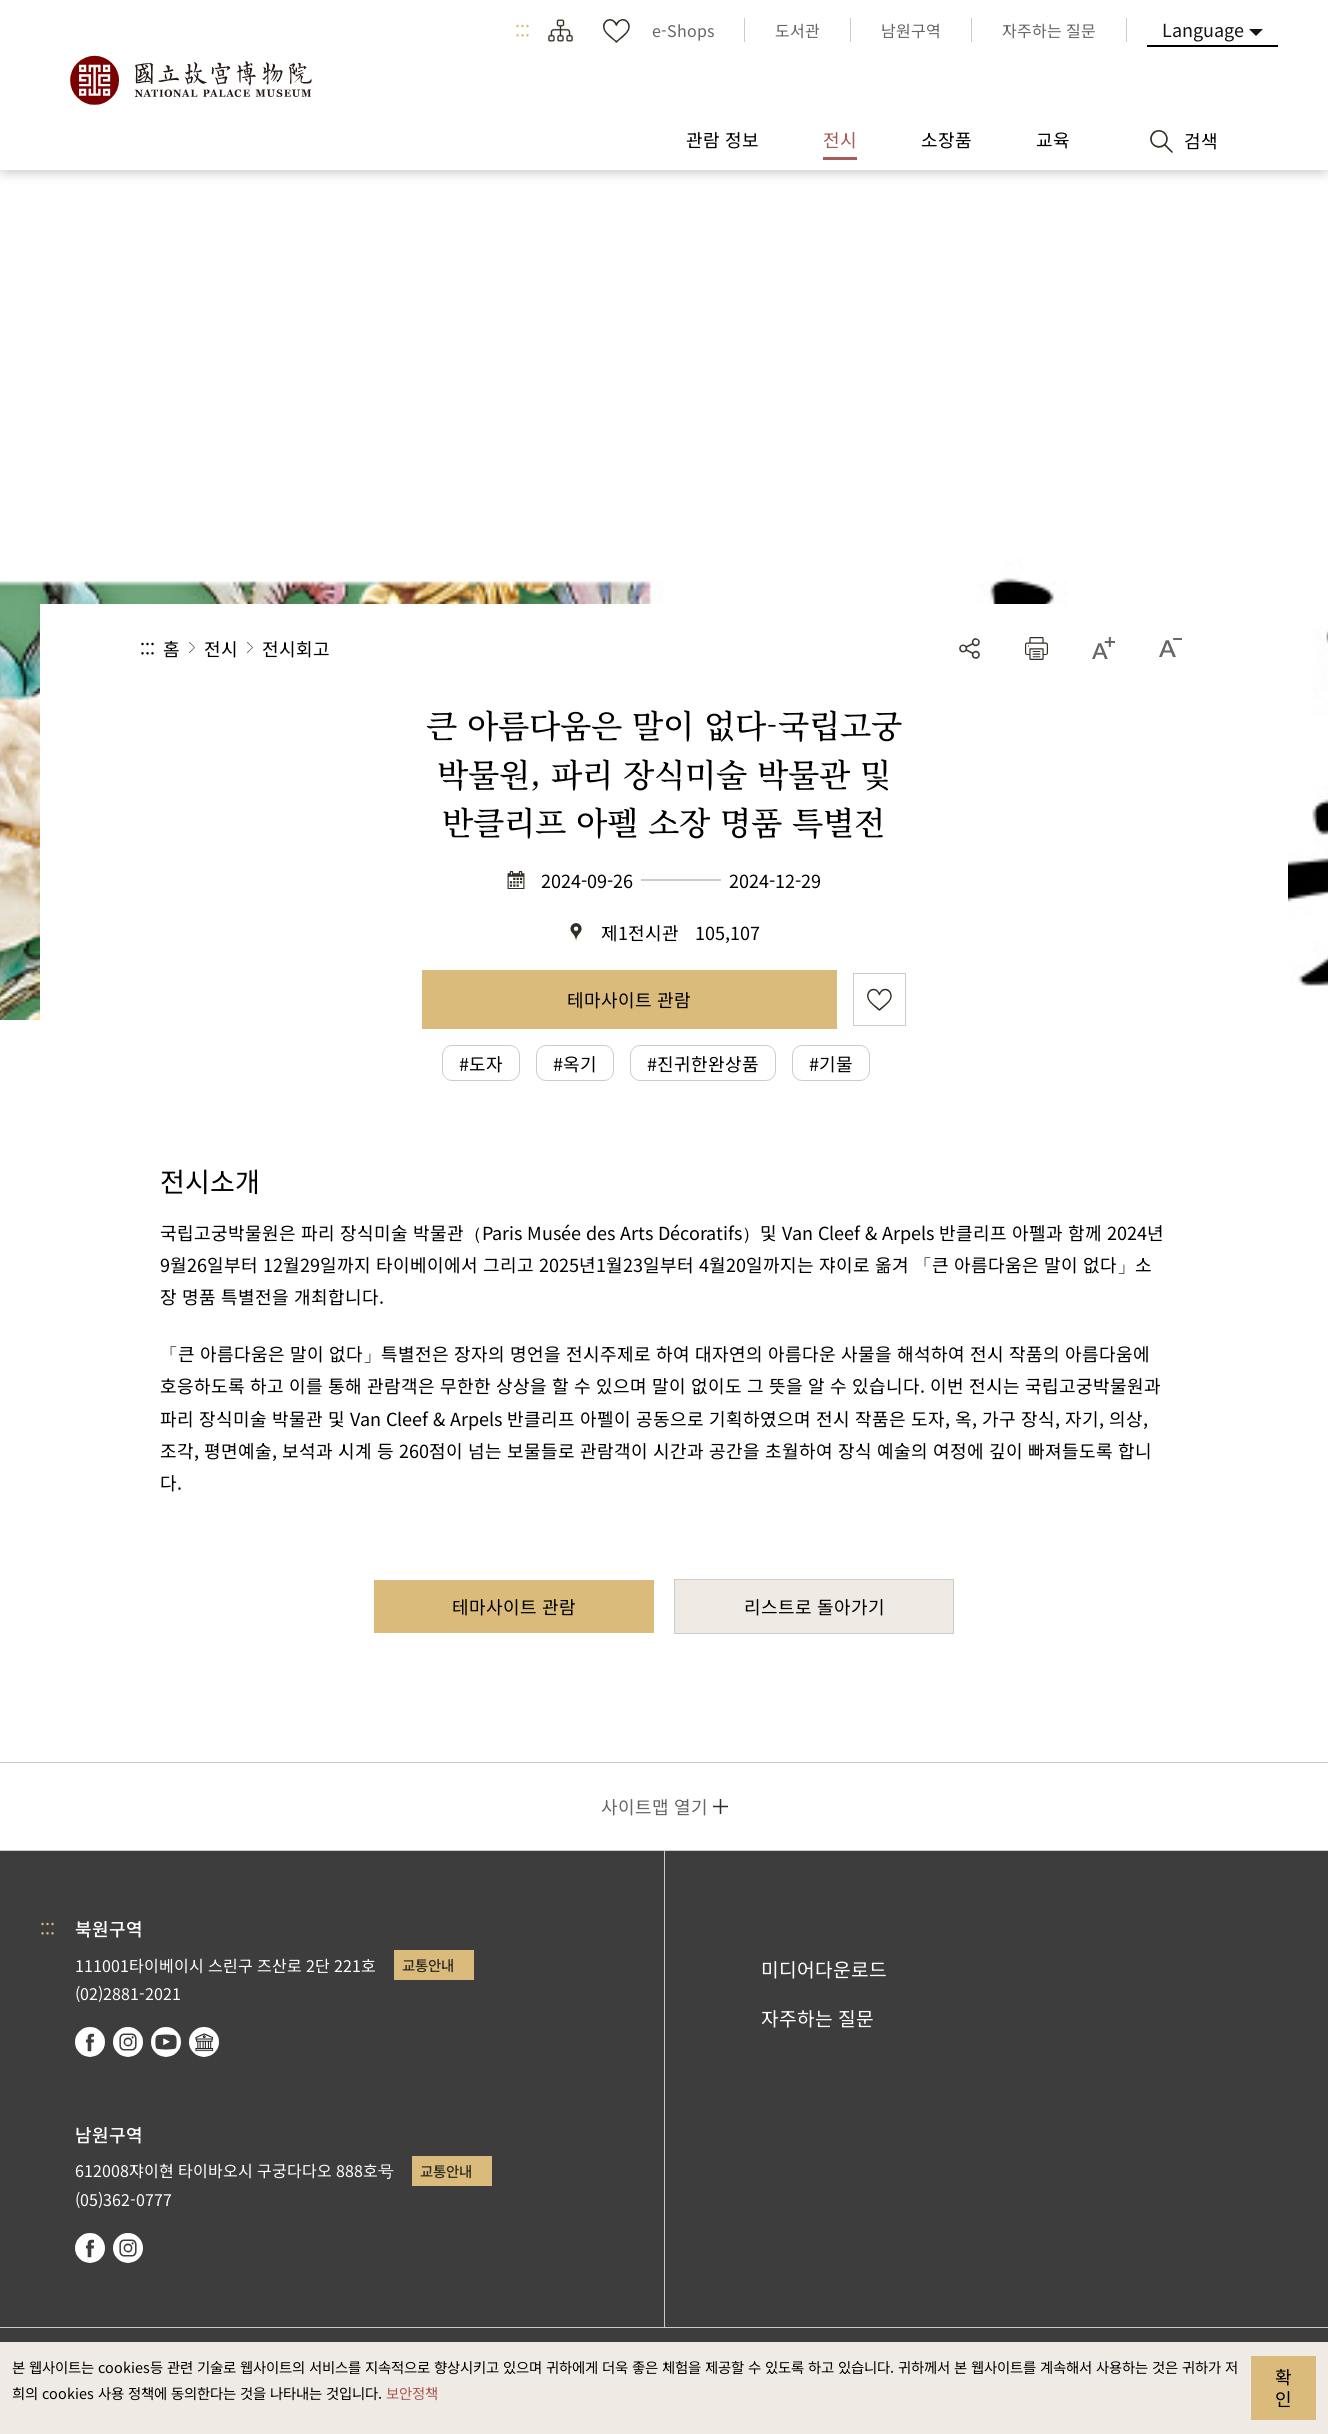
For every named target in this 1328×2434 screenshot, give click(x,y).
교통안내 (428, 1964)
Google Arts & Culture (204, 2042)
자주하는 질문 (817, 2018)
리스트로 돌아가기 (814, 1606)
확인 (1283, 2387)
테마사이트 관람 (629, 999)
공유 (969, 648)
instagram (128, 2042)
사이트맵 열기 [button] (654, 1806)
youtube (166, 2042)
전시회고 (296, 648)
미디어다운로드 (824, 1969)
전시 (221, 648)
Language (1203, 29)
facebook (90, 2042)
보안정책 (412, 2392)
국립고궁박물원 (190, 80)
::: (522, 30)
